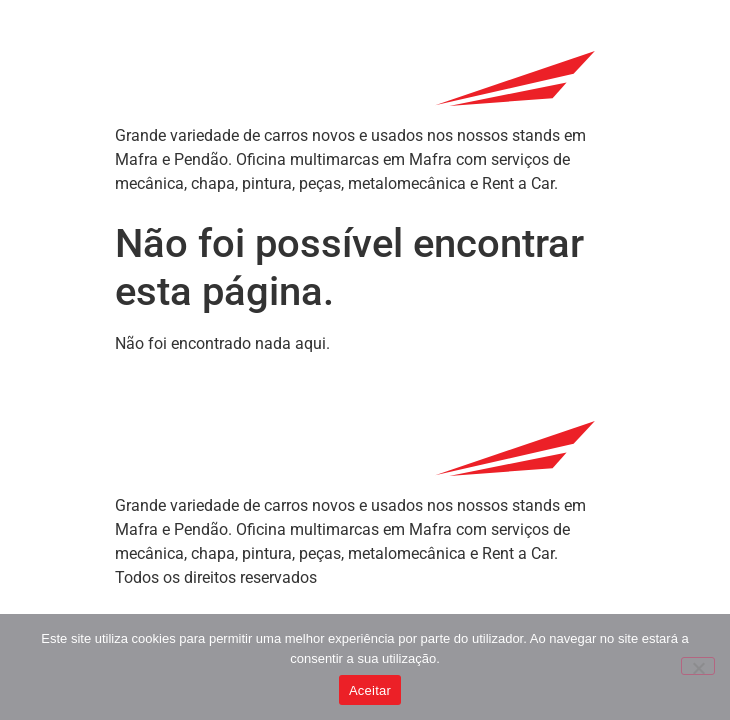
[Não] (698, 666)
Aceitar (370, 690)
